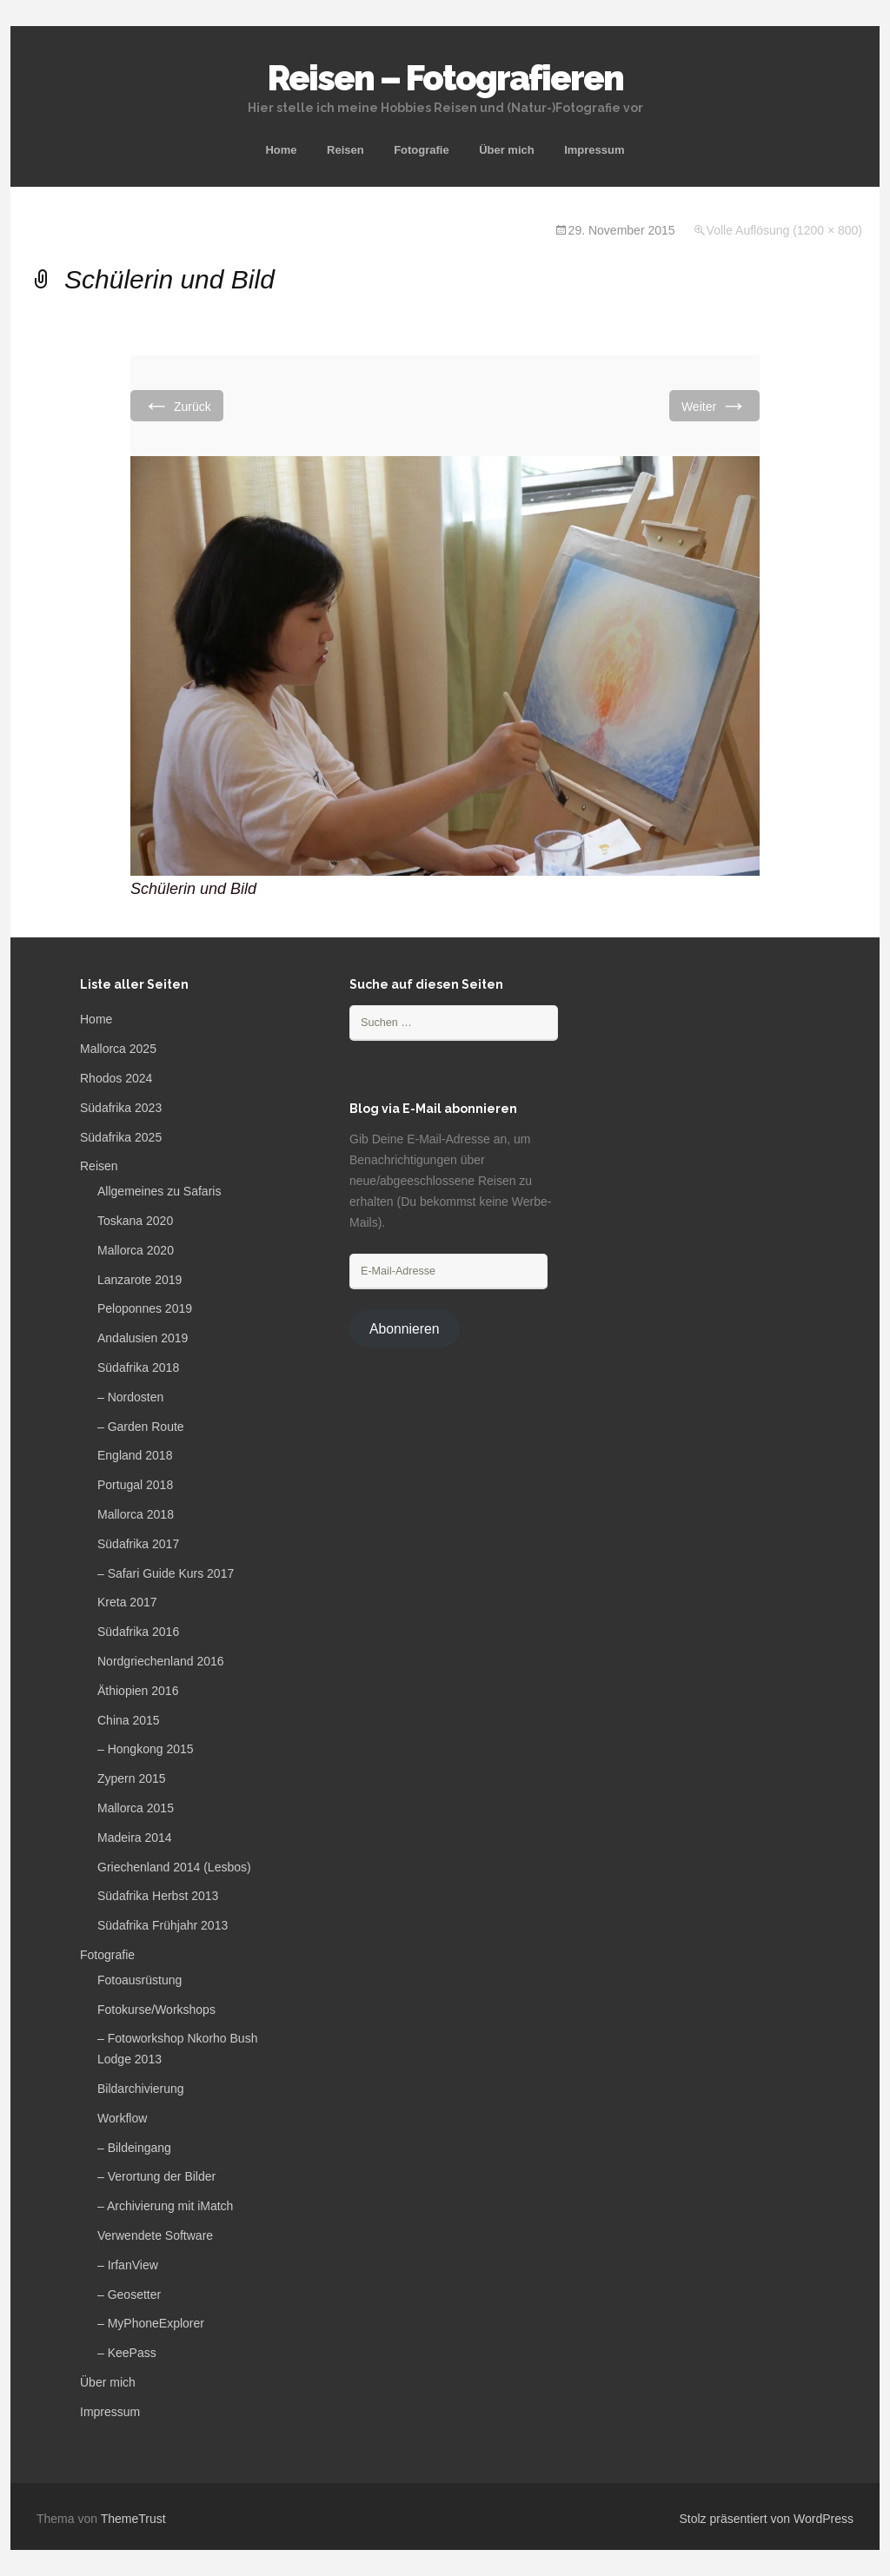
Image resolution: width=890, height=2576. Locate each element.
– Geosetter (129, 2294)
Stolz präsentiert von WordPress (767, 2519)
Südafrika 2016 (138, 1632)
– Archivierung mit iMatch (165, 2206)
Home (280, 150)
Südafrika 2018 (138, 1367)
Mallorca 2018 (135, 1514)
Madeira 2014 (134, 1837)
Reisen (345, 150)
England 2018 (134, 1455)
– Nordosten (130, 1397)
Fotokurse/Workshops (156, 2009)
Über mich (507, 150)
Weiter (714, 405)
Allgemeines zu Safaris (159, 1191)
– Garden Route (140, 1427)
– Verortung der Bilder (156, 2176)
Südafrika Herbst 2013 (157, 1896)
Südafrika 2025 (121, 1137)
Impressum (594, 150)
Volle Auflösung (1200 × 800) (784, 230)
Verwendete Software (155, 2235)
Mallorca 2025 (118, 1049)
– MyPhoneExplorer (150, 2323)
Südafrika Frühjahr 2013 (162, 1925)
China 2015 (128, 1720)
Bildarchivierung (140, 2089)
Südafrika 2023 (121, 1108)
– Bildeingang (134, 2148)
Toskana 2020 (135, 1221)
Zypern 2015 (131, 1778)
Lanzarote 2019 (139, 1280)
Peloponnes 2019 (144, 1308)
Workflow (122, 2118)
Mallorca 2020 (135, 1250)
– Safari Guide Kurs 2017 (165, 1573)
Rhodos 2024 (116, 1078)
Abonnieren (404, 1328)
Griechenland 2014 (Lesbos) (174, 1867)
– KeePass (126, 2353)
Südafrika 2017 (138, 1544)
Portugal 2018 (135, 1485)
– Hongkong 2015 (145, 1749)
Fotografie (421, 150)
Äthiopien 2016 (137, 1691)
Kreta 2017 (127, 1602)
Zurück (177, 405)
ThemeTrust (133, 2519)
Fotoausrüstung (139, 1980)
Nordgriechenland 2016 (160, 1661)
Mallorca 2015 (135, 1808)
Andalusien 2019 (142, 1338)
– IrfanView (127, 2265)
